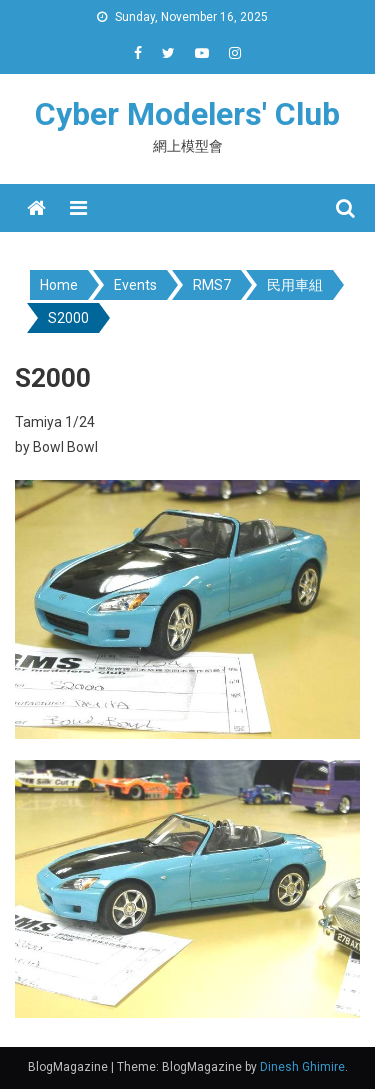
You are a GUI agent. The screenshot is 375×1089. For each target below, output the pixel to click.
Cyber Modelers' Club (187, 114)
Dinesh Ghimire (302, 1067)
